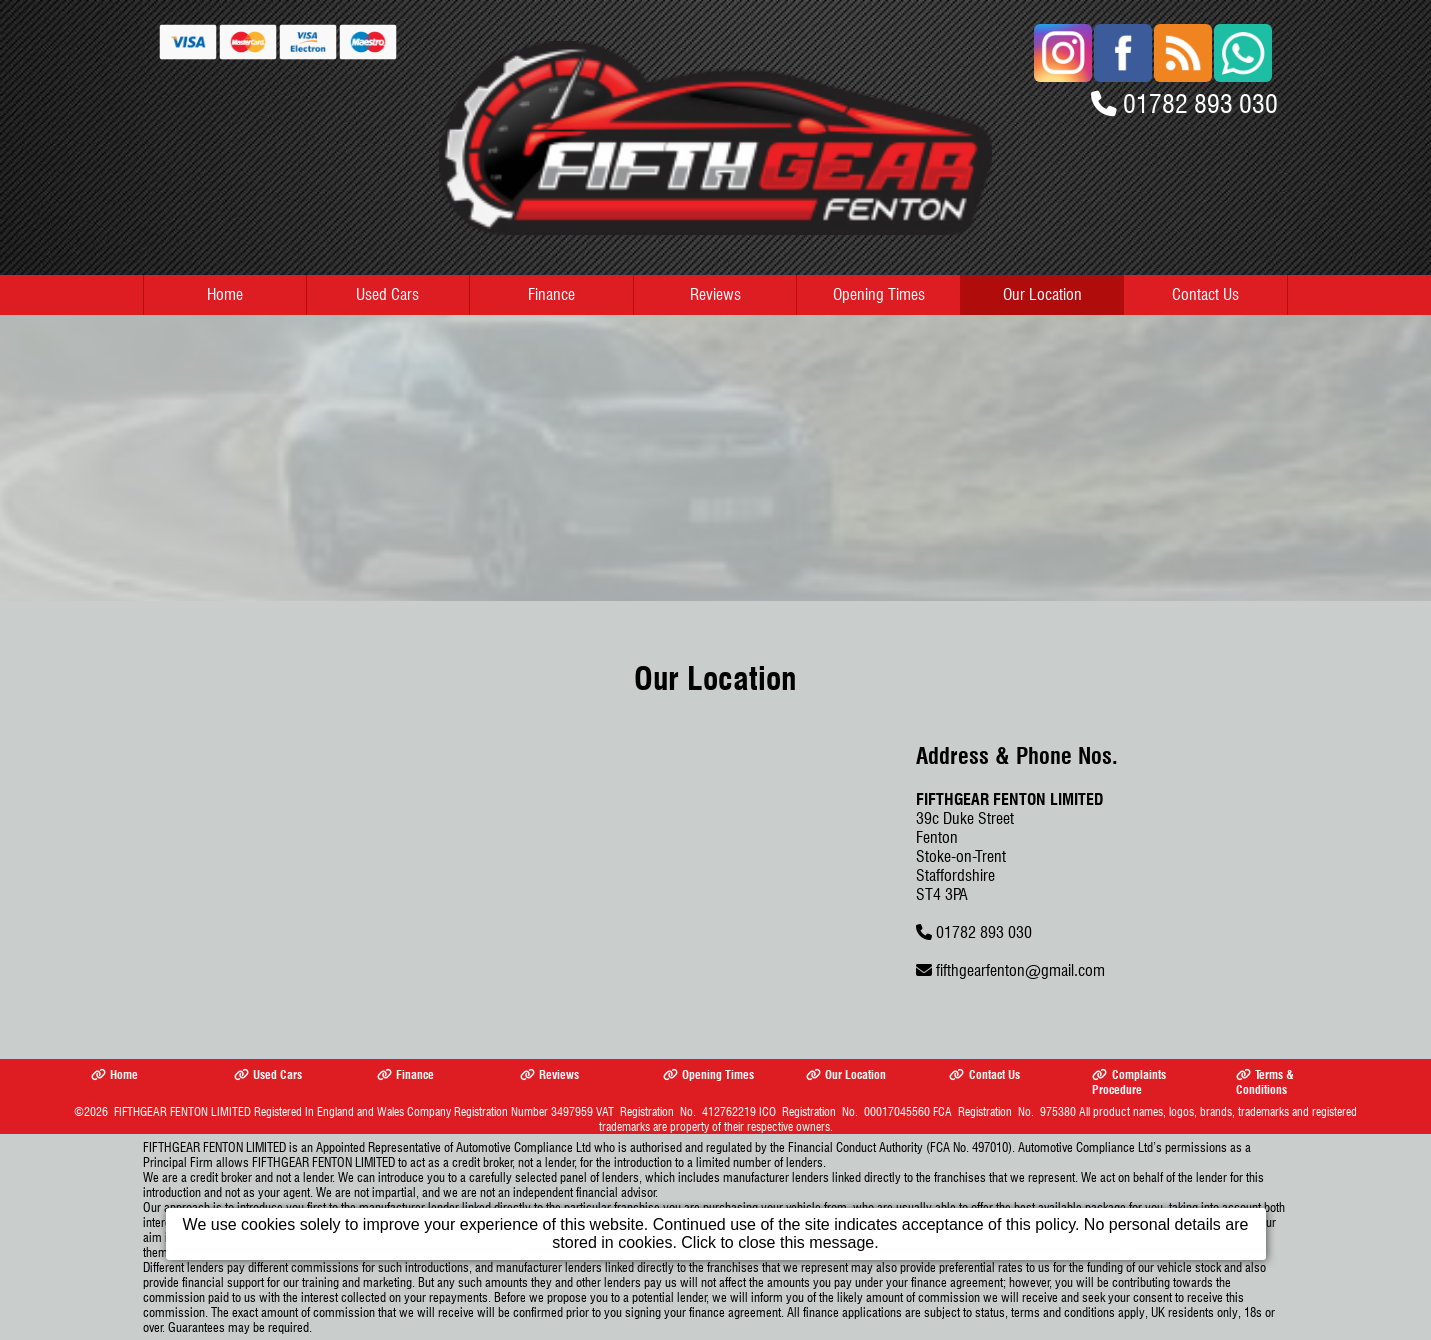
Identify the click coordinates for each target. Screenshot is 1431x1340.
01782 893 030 (1200, 103)
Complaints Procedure (1128, 1082)
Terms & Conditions (1265, 1082)
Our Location (1042, 294)
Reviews (715, 294)
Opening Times (879, 294)
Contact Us (1205, 294)
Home (225, 294)
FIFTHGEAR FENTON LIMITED (182, 1111)
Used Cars (387, 294)
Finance (551, 294)
